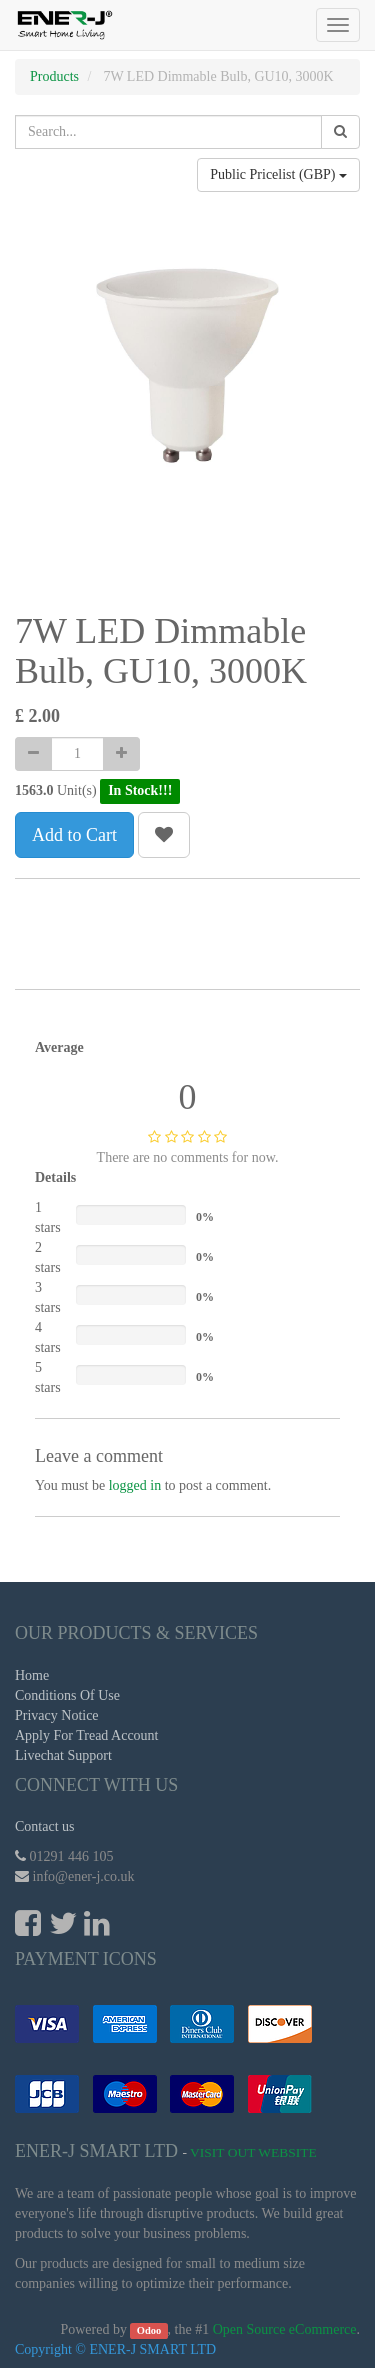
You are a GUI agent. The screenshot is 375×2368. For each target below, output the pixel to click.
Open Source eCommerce (285, 2329)
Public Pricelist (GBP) (278, 174)
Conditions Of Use (67, 1695)
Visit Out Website (253, 2152)
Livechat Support (63, 1755)
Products (54, 76)
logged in (135, 1485)
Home (32, 1675)
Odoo (149, 2330)
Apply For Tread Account (87, 1735)
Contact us (45, 1826)
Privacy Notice (57, 1715)
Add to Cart (74, 835)
